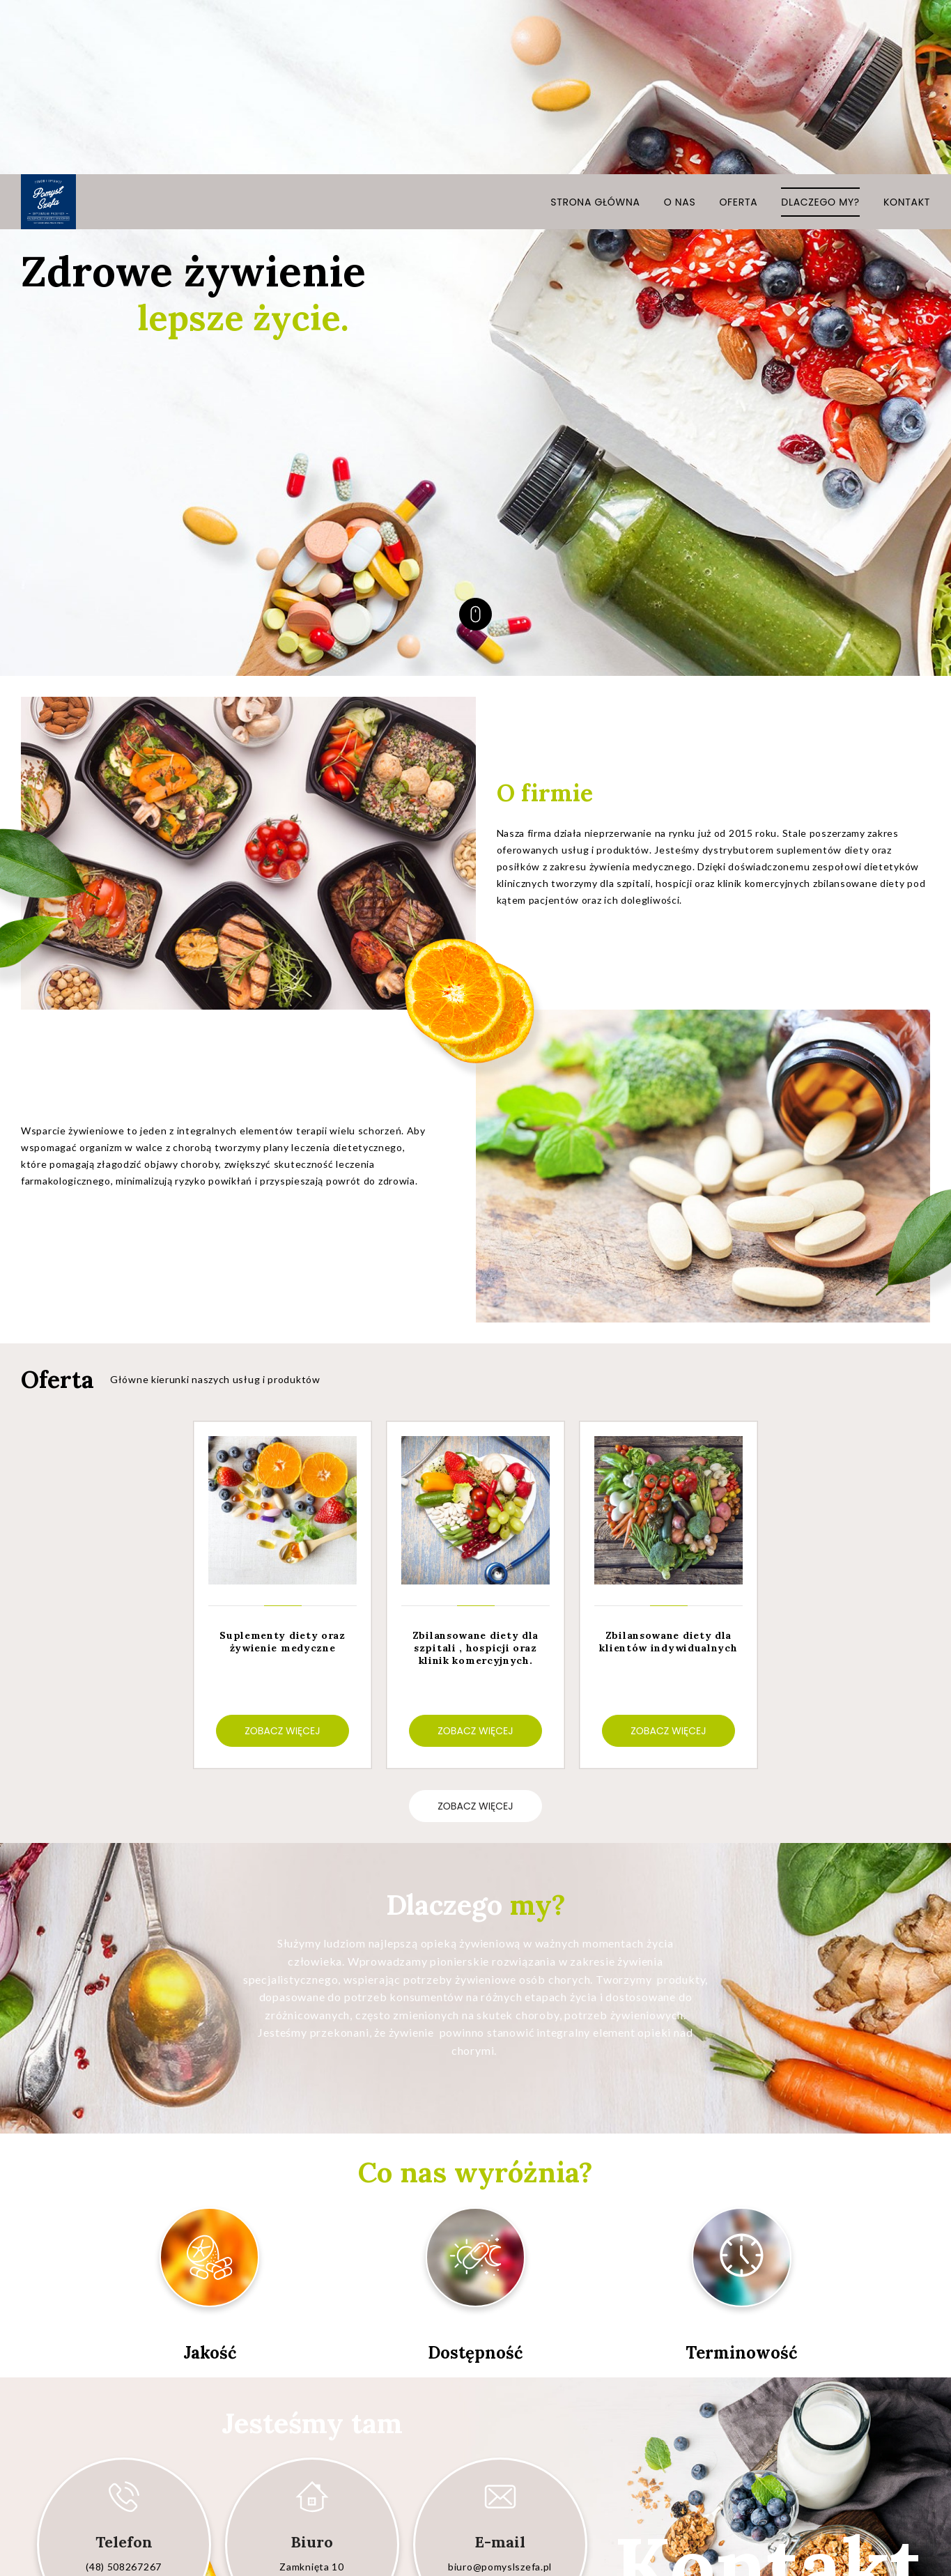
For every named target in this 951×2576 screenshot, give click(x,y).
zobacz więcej (475, 1632)
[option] (282, 1421)
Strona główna (595, 28)
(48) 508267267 (124, 2392)
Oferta (738, 28)
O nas (680, 28)
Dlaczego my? (820, 28)
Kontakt (906, 28)
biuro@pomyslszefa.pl (500, 2392)
